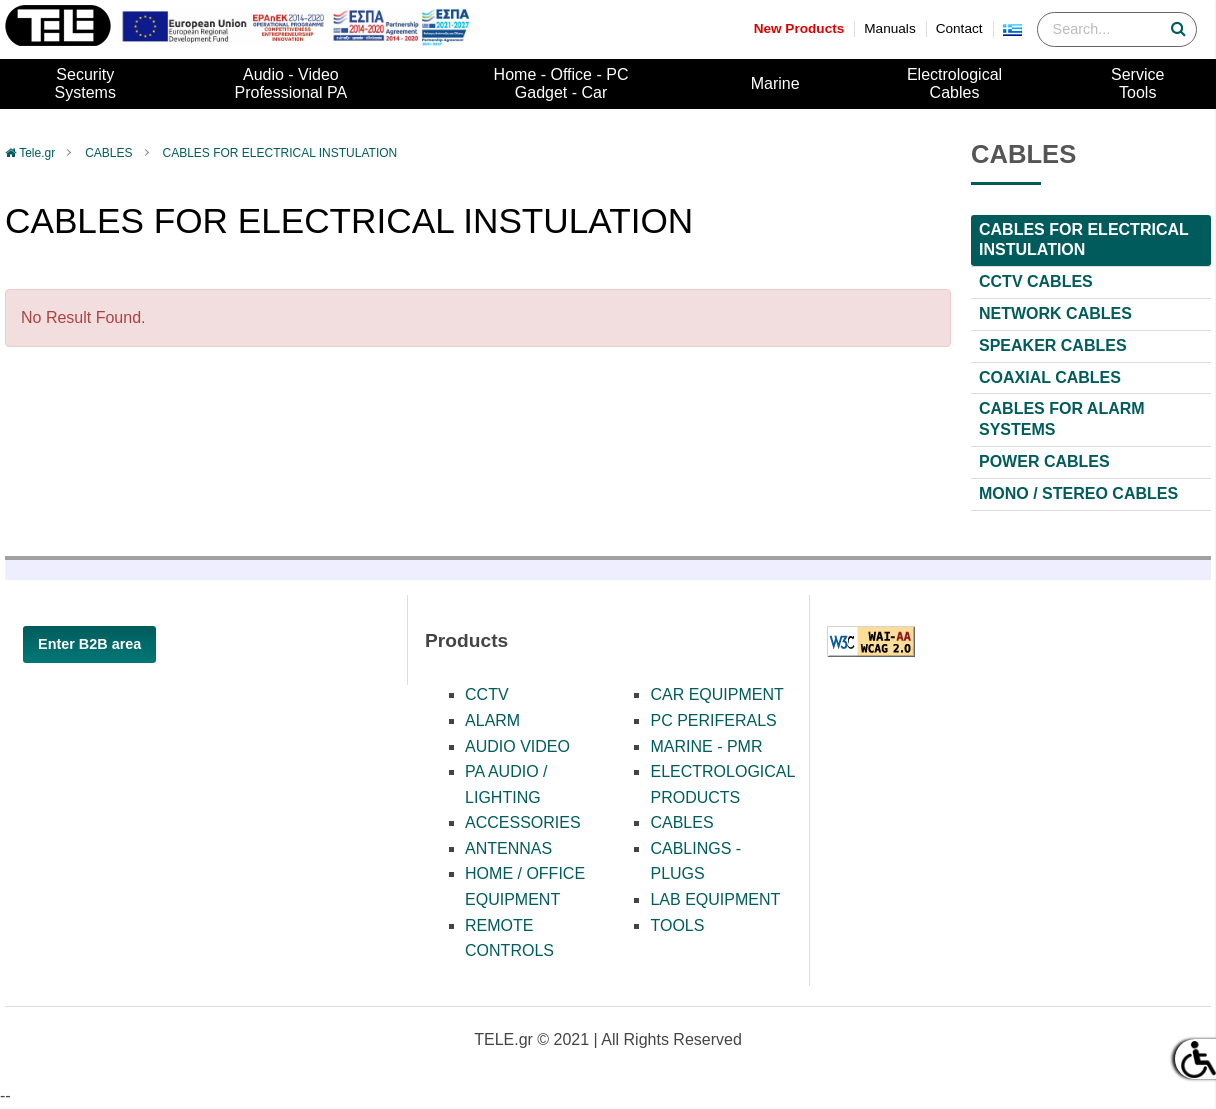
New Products (799, 28)
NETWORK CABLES (1055, 313)
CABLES (108, 153)
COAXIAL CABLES (1050, 377)
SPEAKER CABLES (1053, 345)
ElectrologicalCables (954, 83)
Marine (775, 83)
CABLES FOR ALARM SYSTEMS (1062, 419)
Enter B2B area (89, 644)
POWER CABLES (1044, 461)
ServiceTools (1137, 83)
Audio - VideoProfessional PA (291, 83)
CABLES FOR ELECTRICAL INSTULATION (280, 153)
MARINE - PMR (706, 746)
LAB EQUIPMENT (715, 899)
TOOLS (677, 925)
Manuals (889, 28)
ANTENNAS (508, 848)
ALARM (492, 720)
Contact (959, 28)
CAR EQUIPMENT (716, 694)
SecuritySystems (85, 83)
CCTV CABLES (1036, 281)
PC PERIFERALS (713, 720)
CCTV (487, 694)
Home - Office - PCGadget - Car (561, 83)
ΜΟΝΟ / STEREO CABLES (1078, 493)
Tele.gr (37, 153)
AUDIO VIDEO (517, 746)
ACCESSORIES (523, 822)
